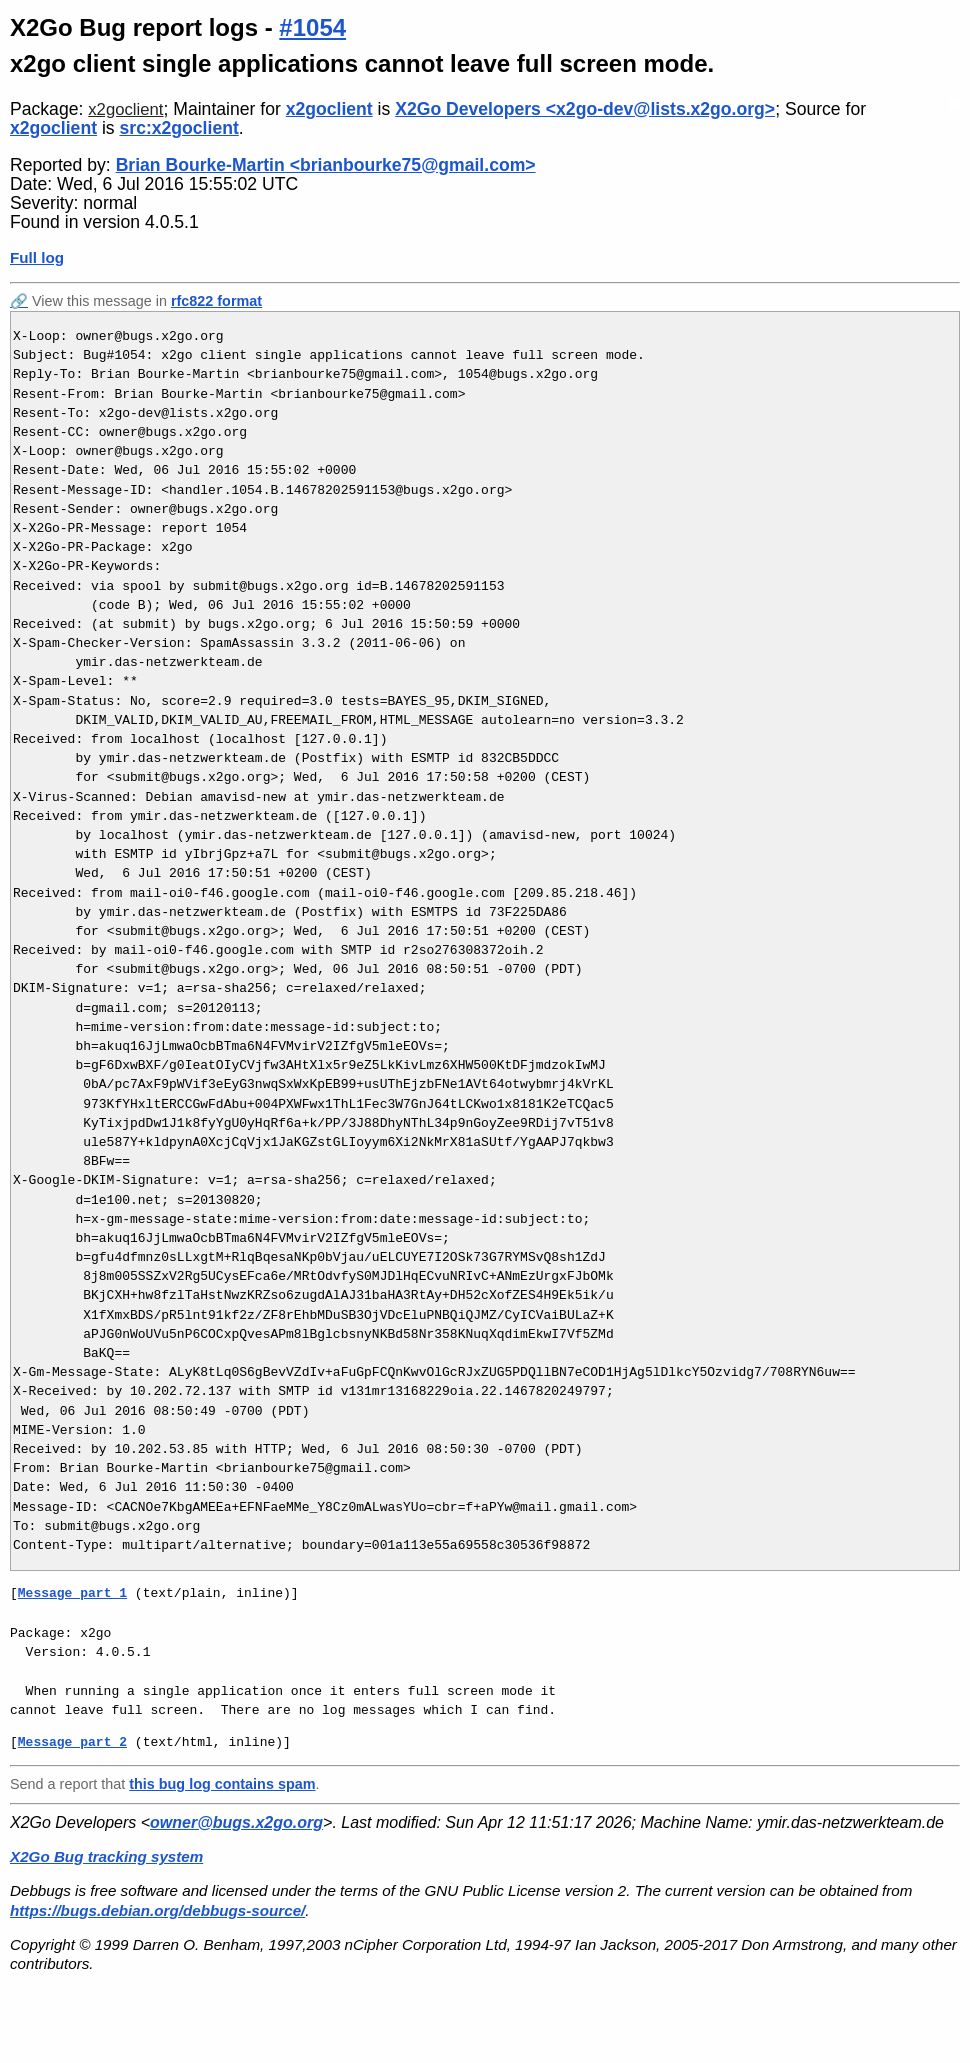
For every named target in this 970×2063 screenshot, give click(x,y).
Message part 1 (72, 1593)
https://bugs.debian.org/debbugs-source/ (157, 1910)
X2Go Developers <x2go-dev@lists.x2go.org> (585, 109)
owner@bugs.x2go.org (236, 1822)
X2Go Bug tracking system (106, 1856)
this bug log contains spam (222, 1784)
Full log (37, 257)
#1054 (312, 27)
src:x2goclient (179, 128)
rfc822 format (216, 301)
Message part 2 (72, 1742)
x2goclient (125, 109)
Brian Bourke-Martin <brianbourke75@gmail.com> (326, 165)
